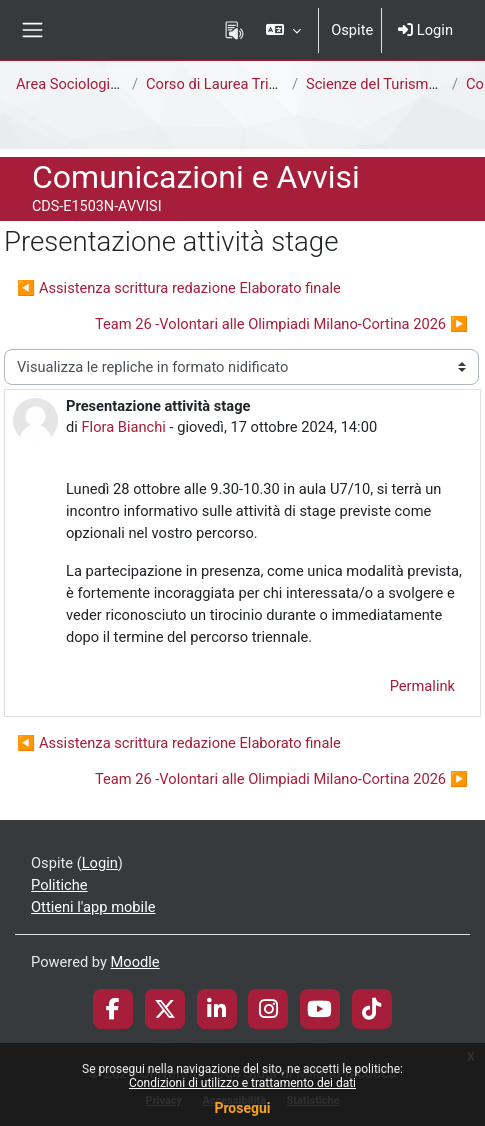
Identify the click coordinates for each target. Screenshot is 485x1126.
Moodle (135, 962)
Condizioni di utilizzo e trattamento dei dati (242, 1083)
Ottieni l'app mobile (93, 907)
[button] (283, 30)
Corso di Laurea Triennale (229, 84)
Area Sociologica (71, 84)
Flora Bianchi (123, 427)
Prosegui (242, 1108)
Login (425, 30)
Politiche (59, 885)
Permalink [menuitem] (422, 686)
